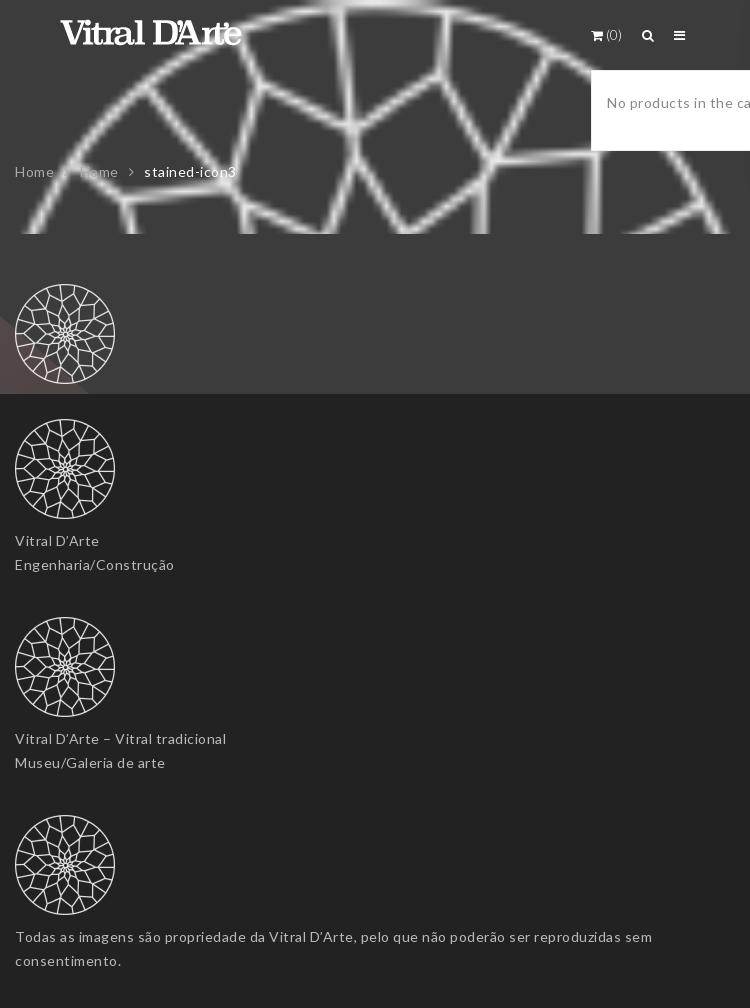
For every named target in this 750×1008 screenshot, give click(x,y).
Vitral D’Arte (57, 540)
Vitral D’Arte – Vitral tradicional (120, 738)
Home (34, 171)
